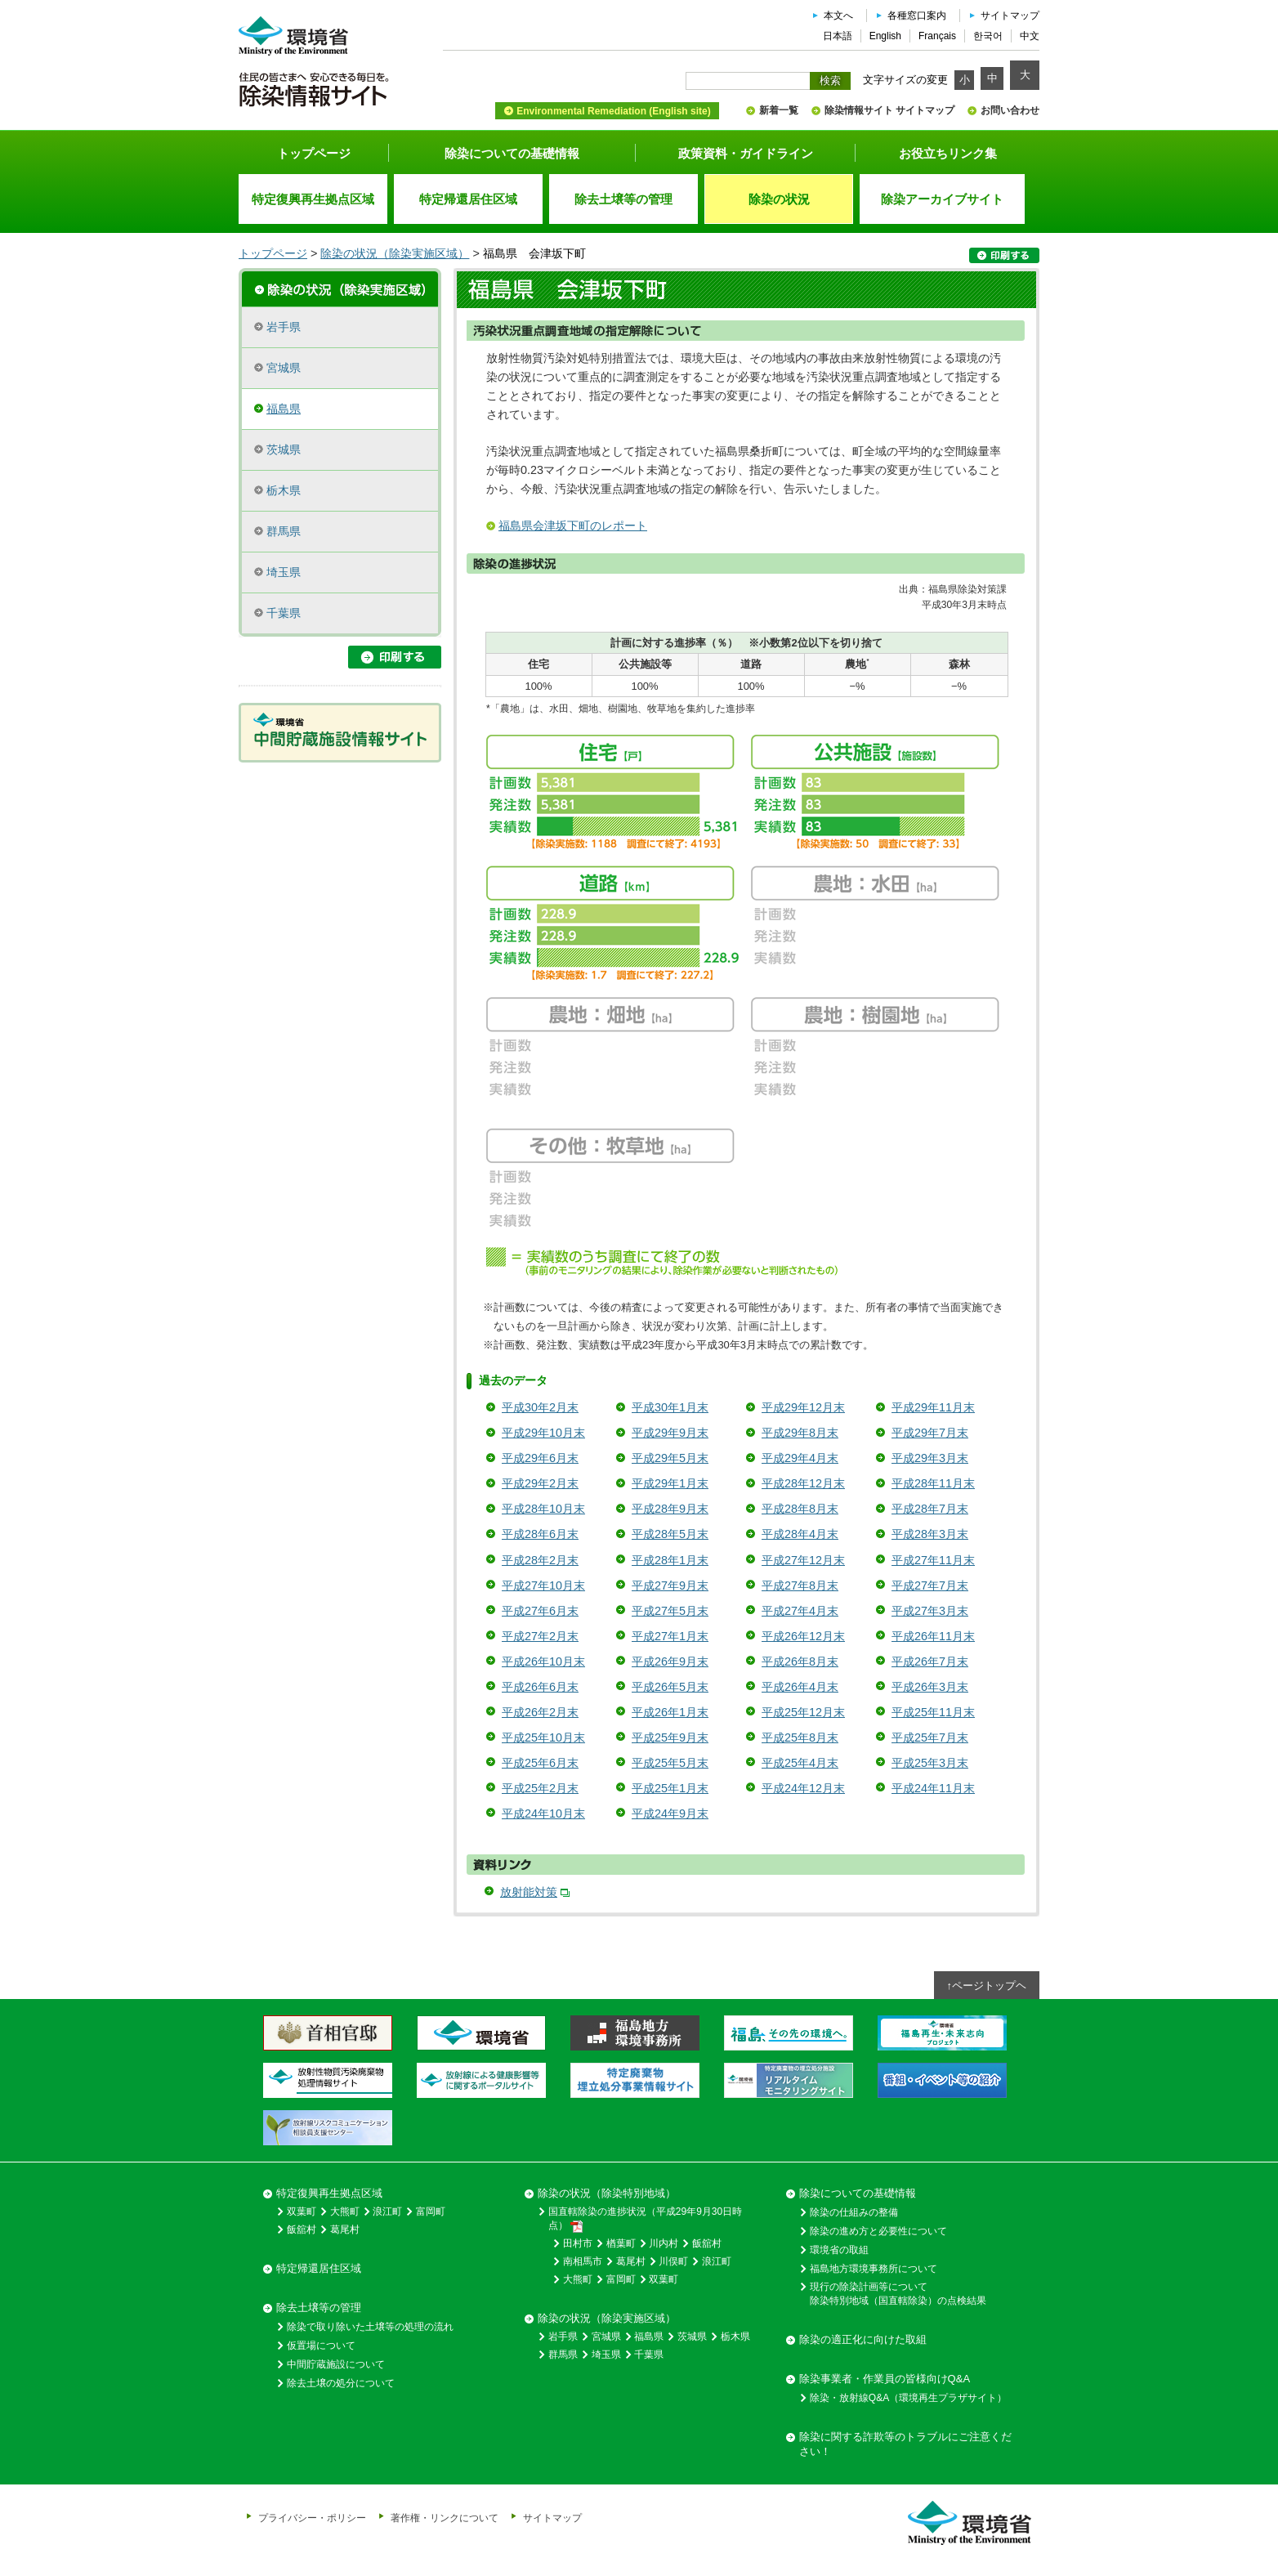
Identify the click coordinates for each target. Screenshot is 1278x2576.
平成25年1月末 (670, 1788)
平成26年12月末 (803, 1636)
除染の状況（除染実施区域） (394, 253)
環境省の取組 (839, 2250)
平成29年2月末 (540, 1483)
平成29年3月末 (929, 1458)
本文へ (838, 15)
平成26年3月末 (929, 1686)
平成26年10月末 (543, 1661)
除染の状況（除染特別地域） (607, 2193)
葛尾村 (345, 2229)
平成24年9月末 (670, 1813)
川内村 (663, 2243)
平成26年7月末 (929, 1661)
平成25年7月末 (929, 1737)
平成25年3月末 (929, 1762)
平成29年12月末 (803, 1407)
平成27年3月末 (929, 1610)
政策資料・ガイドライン (745, 153)
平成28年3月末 (929, 1534)
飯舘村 (301, 2229)
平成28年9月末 (670, 1508)
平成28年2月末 (540, 1560)
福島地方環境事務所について (873, 2268)
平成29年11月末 (933, 1407)
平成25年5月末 (670, 1762)
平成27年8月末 (800, 1585)
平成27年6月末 (540, 1610)
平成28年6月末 (540, 1534)
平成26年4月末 (800, 1686)
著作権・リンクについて (444, 2517)
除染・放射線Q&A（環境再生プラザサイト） (908, 2398)
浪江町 (387, 2211)
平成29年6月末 (540, 1458)
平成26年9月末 (670, 1661)
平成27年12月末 (803, 1560)
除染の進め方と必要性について (878, 2231)
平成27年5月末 (670, 1610)
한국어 (988, 36)
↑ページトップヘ (987, 1985)
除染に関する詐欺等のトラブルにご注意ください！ (905, 2444)
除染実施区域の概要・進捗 (340, 287)
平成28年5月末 (670, 1534)
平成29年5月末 (670, 1458)
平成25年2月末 (540, 1788)
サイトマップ (1010, 15)
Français (937, 36)
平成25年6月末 (540, 1762)
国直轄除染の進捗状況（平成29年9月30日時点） (645, 2219)
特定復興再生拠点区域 (329, 2193)
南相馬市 (582, 2261)
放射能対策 (528, 1891)
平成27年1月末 (670, 1636)
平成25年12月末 (803, 1712)
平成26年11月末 (933, 1636)
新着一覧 (778, 110)
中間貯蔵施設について (336, 2364)
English (885, 36)
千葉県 (283, 612)
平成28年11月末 (933, 1483)
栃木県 (283, 490)
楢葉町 (621, 2243)
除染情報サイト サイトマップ (889, 110)
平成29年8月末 (800, 1432)
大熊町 (345, 2211)
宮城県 (283, 367)
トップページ (314, 153)
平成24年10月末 (543, 1813)
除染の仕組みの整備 (854, 2212)
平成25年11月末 (933, 1712)
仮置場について (321, 2345)
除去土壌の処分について (341, 2383)
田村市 (577, 2243)
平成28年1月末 (670, 1560)
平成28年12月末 (803, 1483)
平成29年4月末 (800, 1458)
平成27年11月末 (933, 1560)
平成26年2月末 (540, 1712)
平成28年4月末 (800, 1534)
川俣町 (673, 2261)
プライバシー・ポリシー (312, 2517)
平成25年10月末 (543, 1737)
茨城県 (283, 449)
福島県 (283, 408)
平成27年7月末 (929, 1585)
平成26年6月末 (540, 1686)
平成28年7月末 (929, 1508)
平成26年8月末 (800, 1661)
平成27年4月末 (800, 1610)
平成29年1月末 (670, 1483)
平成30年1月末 (670, 1407)
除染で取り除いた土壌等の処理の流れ (370, 2326)
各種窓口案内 (916, 15)
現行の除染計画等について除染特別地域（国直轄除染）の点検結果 (898, 2293)
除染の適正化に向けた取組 (863, 2339)
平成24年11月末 (933, 1788)
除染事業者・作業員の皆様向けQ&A (884, 2379)
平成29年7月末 (929, 1432)
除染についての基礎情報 (512, 153)
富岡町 (430, 2211)
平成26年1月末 (670, 1712)
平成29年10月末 (543, 1432)
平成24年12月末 (803, 1788)
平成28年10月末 (543, 1508)
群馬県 (283, 531)
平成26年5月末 (670, 1686)
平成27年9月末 (670, 1585)
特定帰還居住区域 (318, 2268)
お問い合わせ (1010, 110)
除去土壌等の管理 (318, 2307)
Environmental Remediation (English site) (613, 111)
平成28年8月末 (800, 1508)
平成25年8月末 (800, 1737)
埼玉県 (283, 572)
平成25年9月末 (670, 1737)
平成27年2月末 (540, 1636)
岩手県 (283, 326)
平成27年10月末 (543, 1585)
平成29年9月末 (670, 1432)
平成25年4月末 (800, 1762)
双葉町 (301, 2211)
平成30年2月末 (540, 1407)
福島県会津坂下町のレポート (572, 525)
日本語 (837, 36)
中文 (1029, 36)
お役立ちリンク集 (948, 153)
